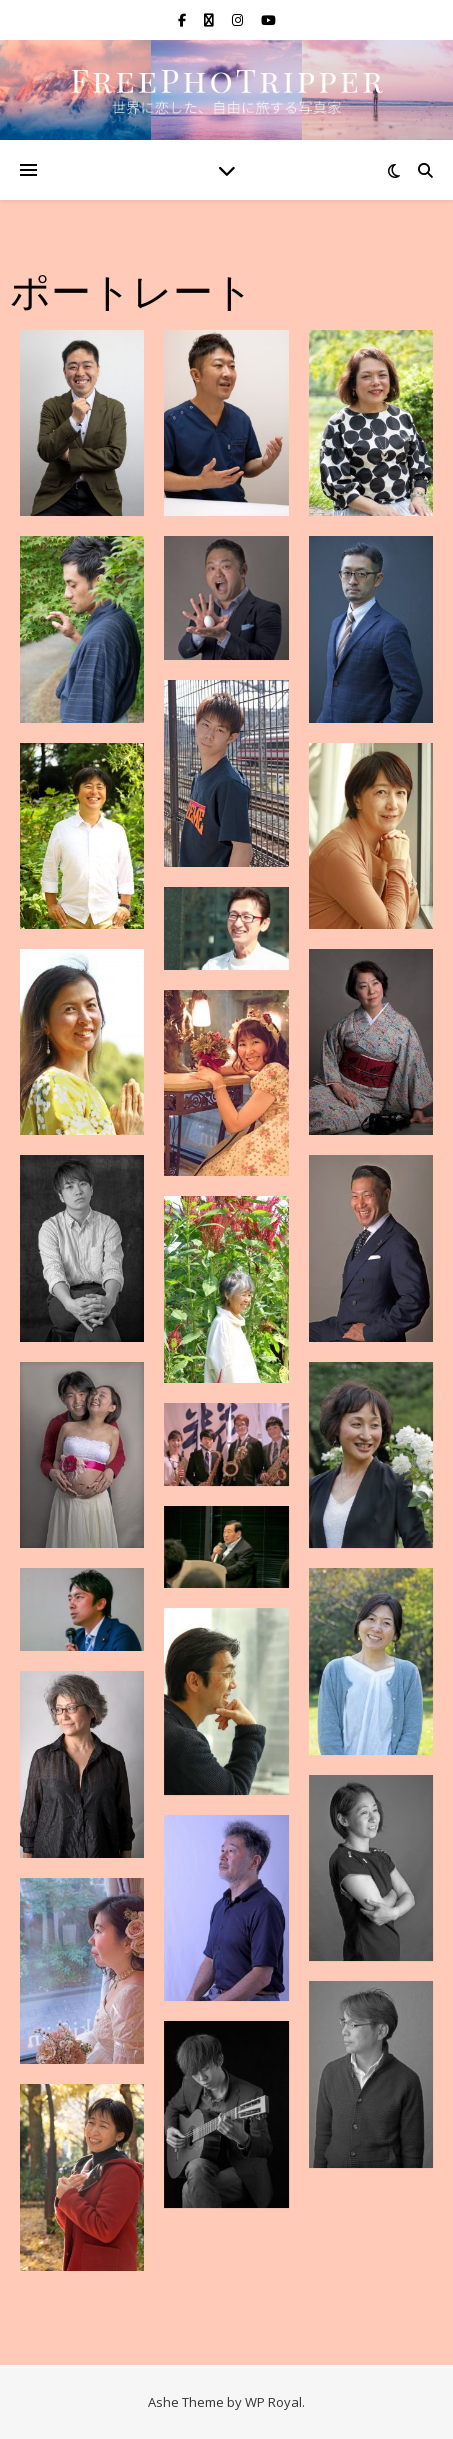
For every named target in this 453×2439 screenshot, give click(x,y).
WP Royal (273, 2402)
